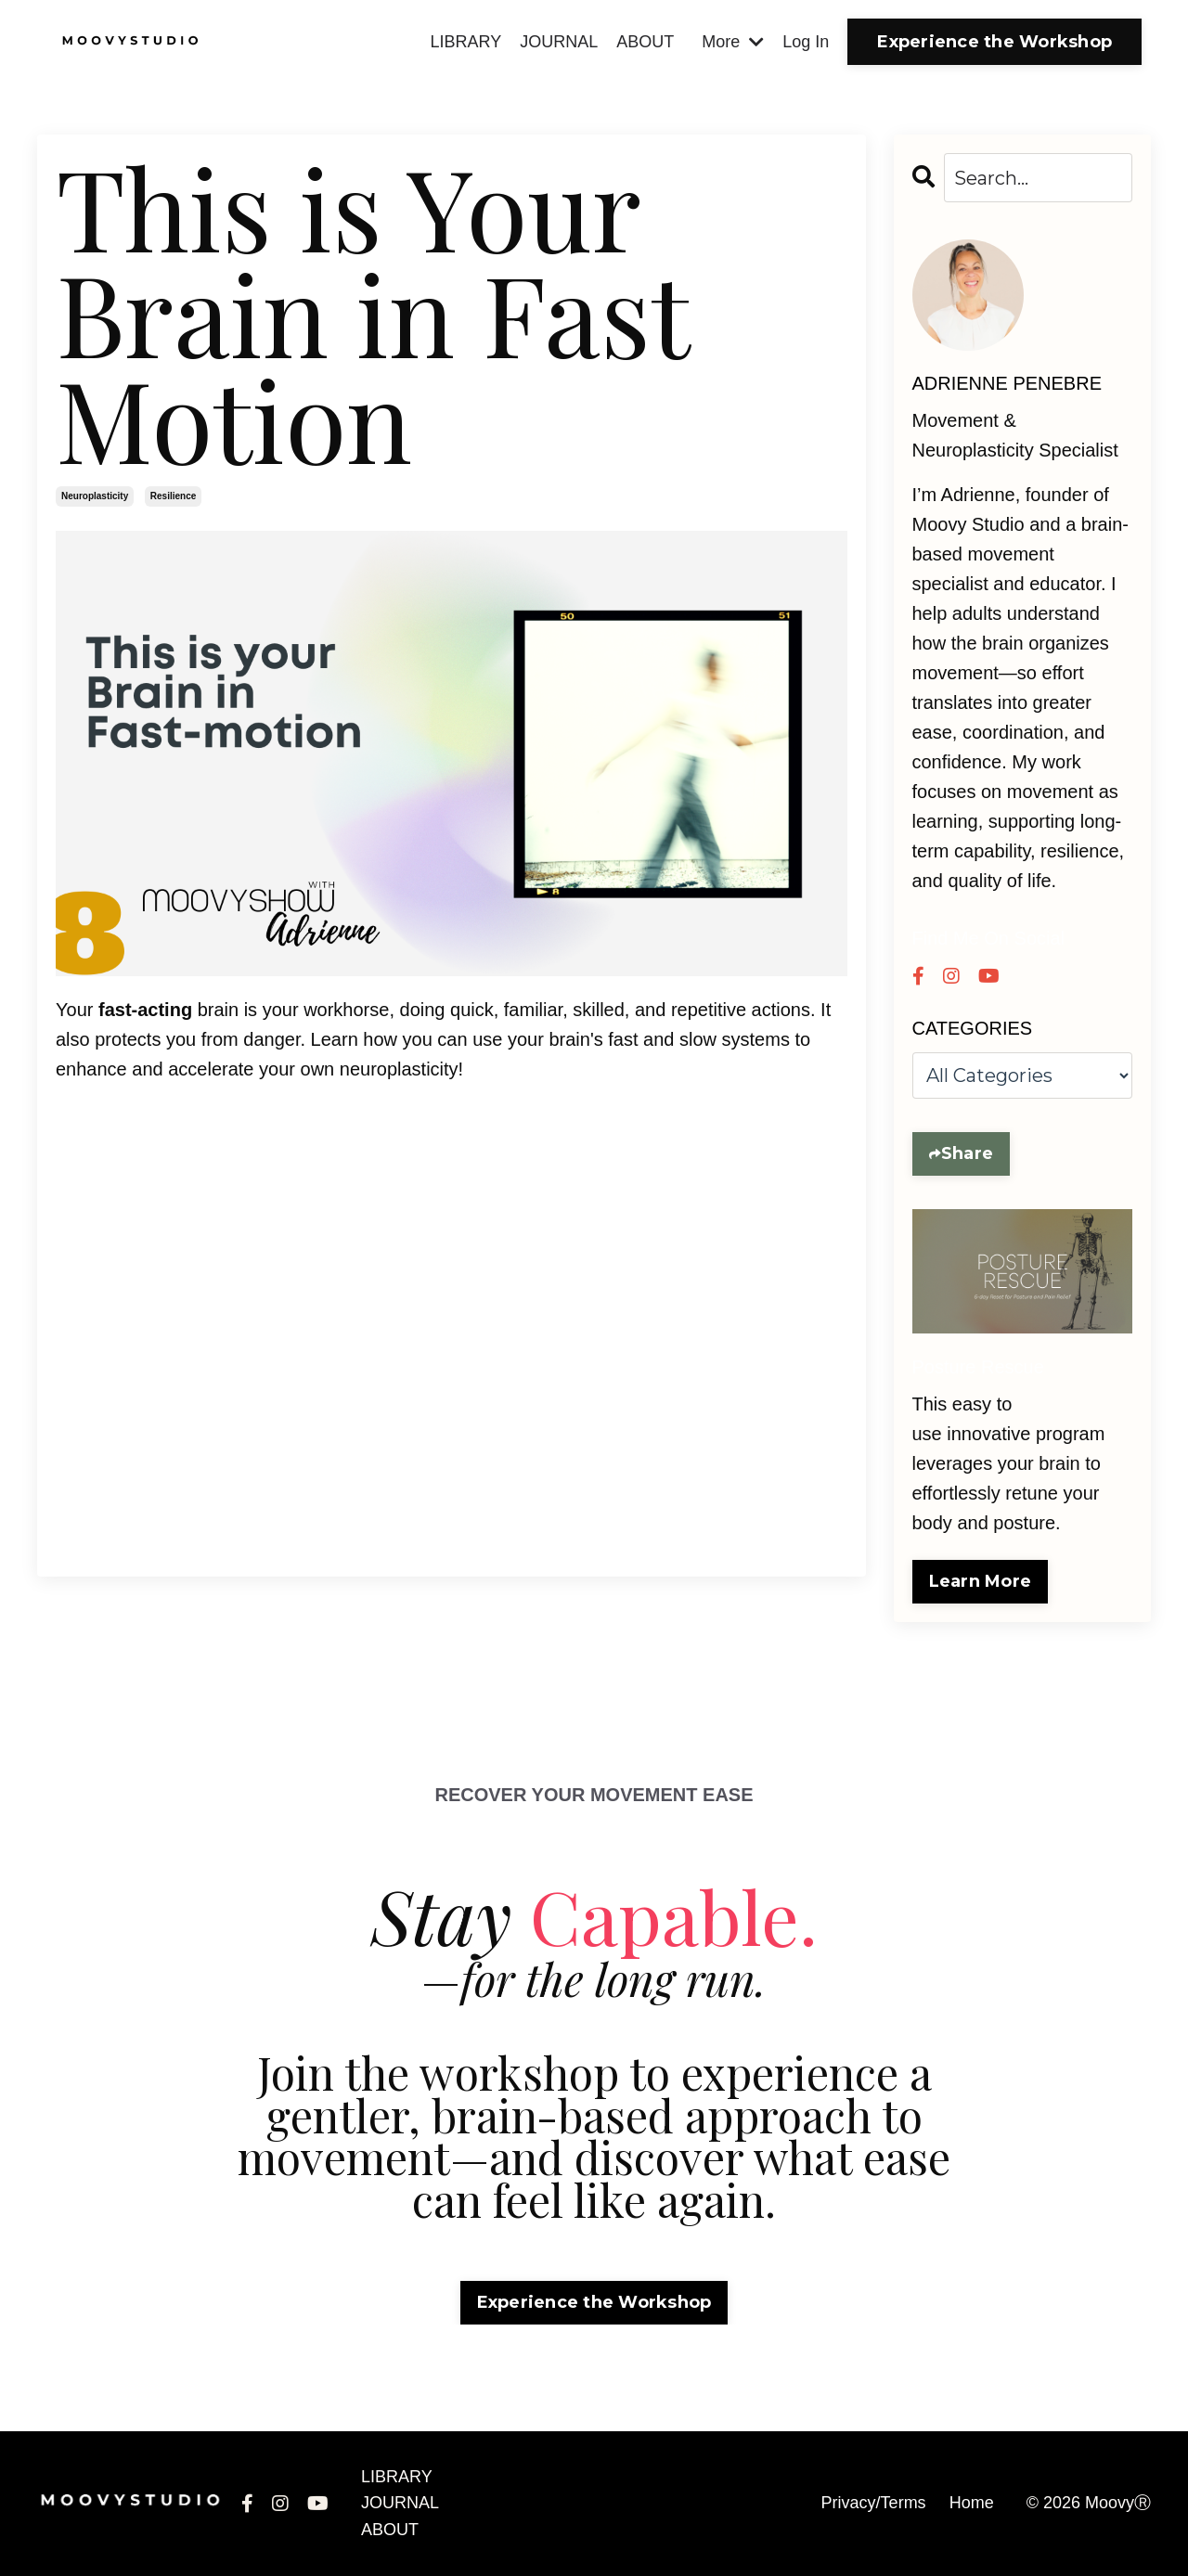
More (733, 41)
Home (971, 2502)
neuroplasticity (94, 496)
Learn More (980, 1581)
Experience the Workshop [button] (994, 42)
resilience (173, 496)
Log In (805, 41)
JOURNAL (559, 41)
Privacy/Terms (873, 2502)
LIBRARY (465, 41)
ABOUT (645, 41)
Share (967, 1153)
